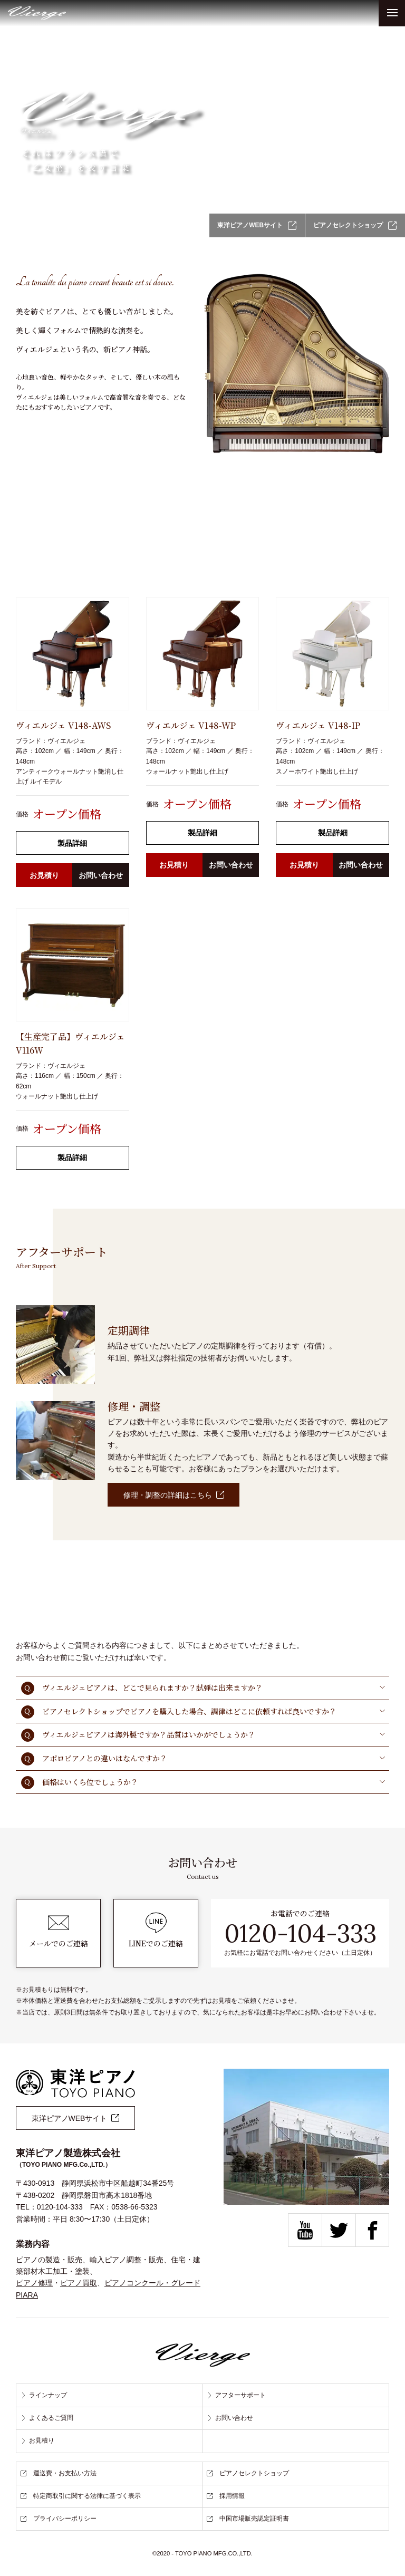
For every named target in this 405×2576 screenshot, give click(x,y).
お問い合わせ (101, 875)
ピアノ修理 (34, 2283)
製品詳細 (72, 843)
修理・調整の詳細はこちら (173, 1495)
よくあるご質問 (47, 2417)
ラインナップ (44, 2395)
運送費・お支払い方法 (59, 2473)
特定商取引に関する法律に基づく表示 (81, 2496)
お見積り (44, 875)
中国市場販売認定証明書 (248, 2518)
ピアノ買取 (78, 2283)
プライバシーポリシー (59, 2518)
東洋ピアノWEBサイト (256, 225)
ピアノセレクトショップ (355, 225)
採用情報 (226, 2496)
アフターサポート (236, 2395)
